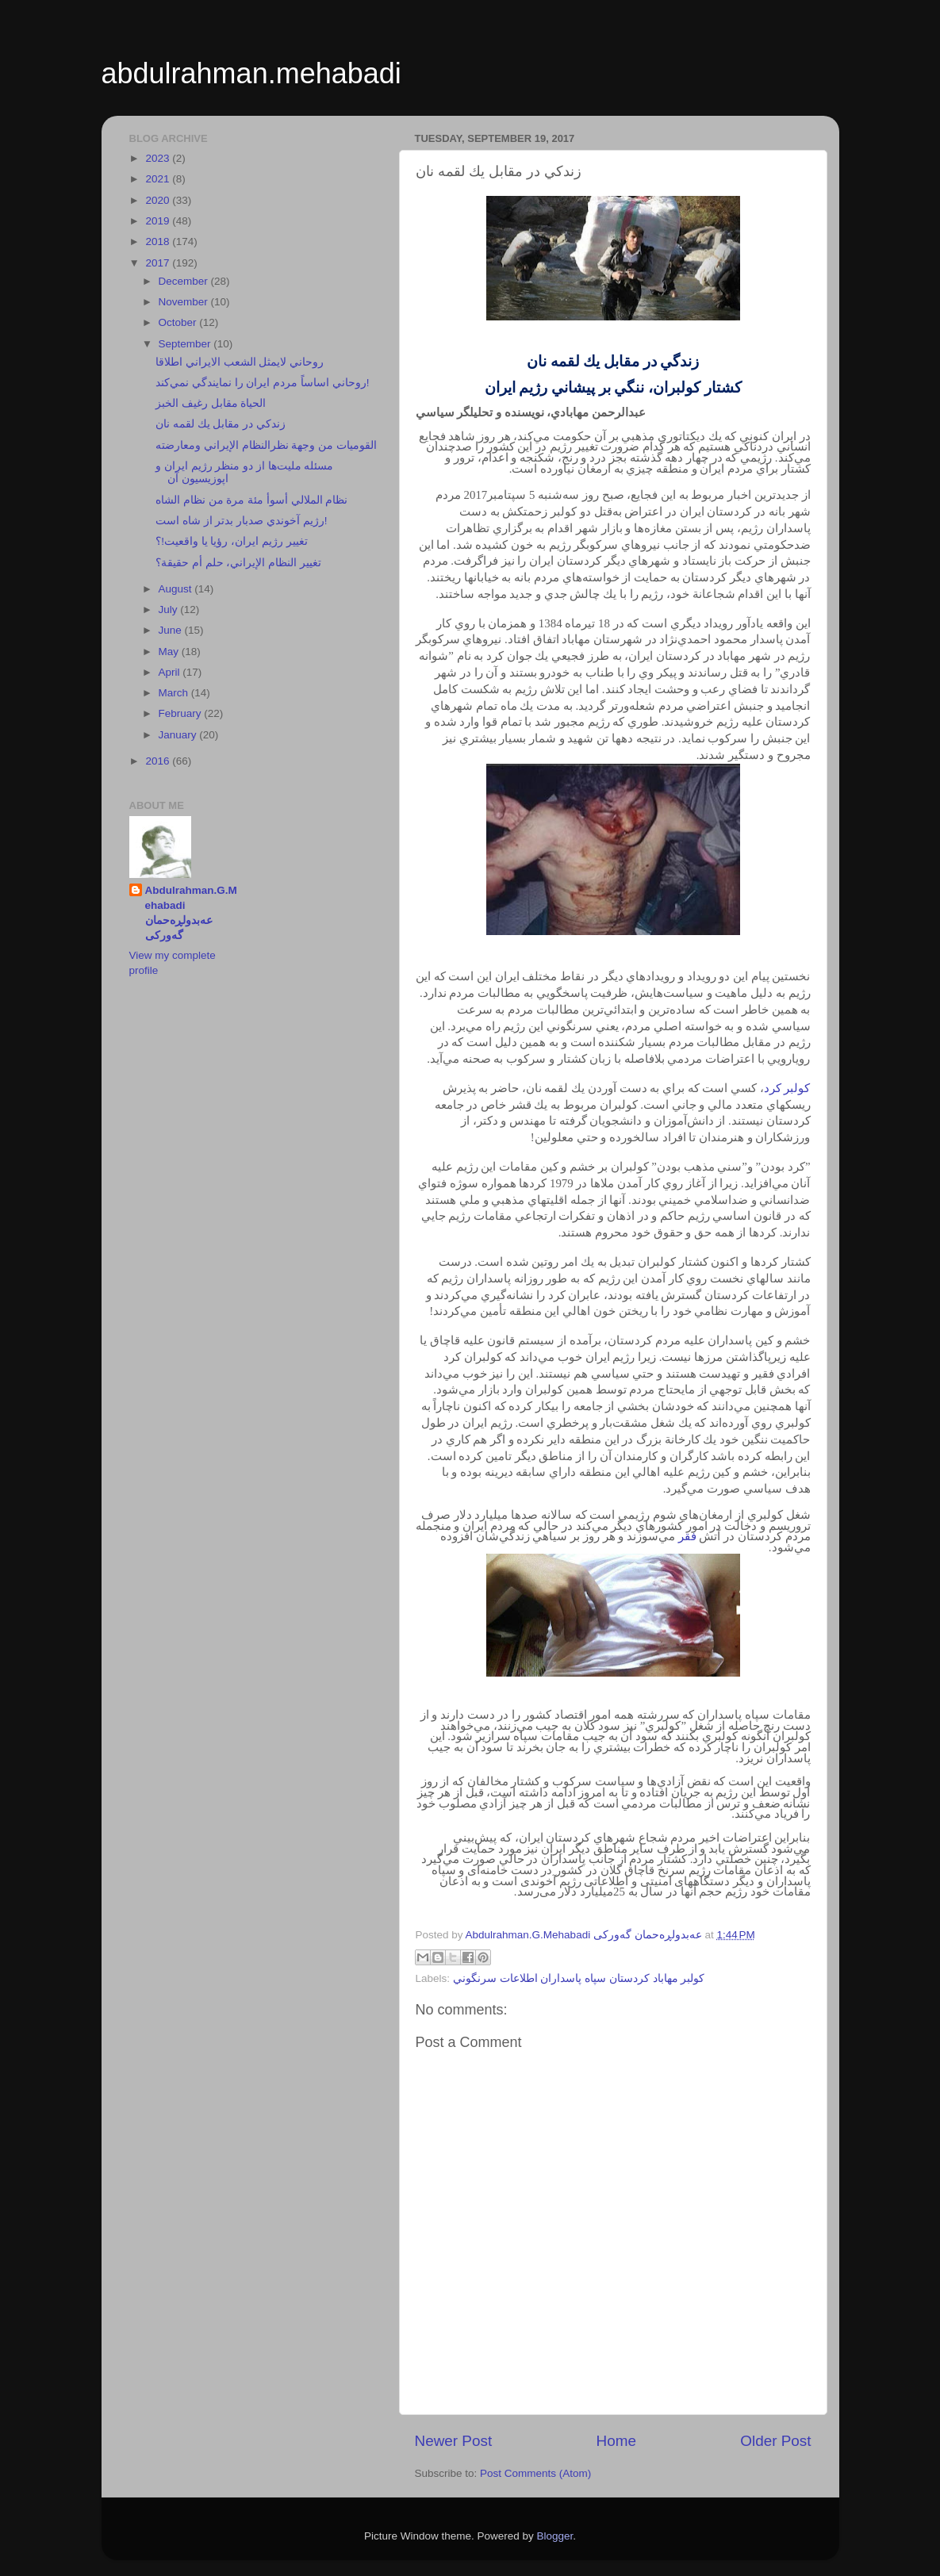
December (185, 281)
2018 (158, 241)
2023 (158, 158)
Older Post (775, 2440)
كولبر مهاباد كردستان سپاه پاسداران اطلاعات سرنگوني (579, 1978)
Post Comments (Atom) (535, 2473)
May (170, 651)
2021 (158, 179)
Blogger (555, 2536)
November (185, 302)
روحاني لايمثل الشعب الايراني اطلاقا (239, 362)
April (171, 672)
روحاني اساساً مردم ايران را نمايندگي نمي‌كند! (262, 383)
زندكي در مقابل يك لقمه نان (220, 424)
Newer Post (454, 2440)
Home (616, 2440)
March (175, 693)
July (170, 609)
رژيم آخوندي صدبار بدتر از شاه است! (241, 521)
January (179, 735)
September (186, 344)
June (172, 630)
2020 (158, 200)
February (182, 713)
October (179, 322)
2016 (158, 761)
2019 (158, 221)
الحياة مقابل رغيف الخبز (210, 403)
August (177, 589)
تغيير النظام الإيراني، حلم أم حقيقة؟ (238, 563)
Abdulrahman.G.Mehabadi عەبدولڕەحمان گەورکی (191, 912)
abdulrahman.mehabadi (251, 73)
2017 (158, 263)
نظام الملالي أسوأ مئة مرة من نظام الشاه (251, 500)
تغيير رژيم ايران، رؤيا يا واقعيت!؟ (231, 541)
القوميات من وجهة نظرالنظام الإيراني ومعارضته (266, 445)
